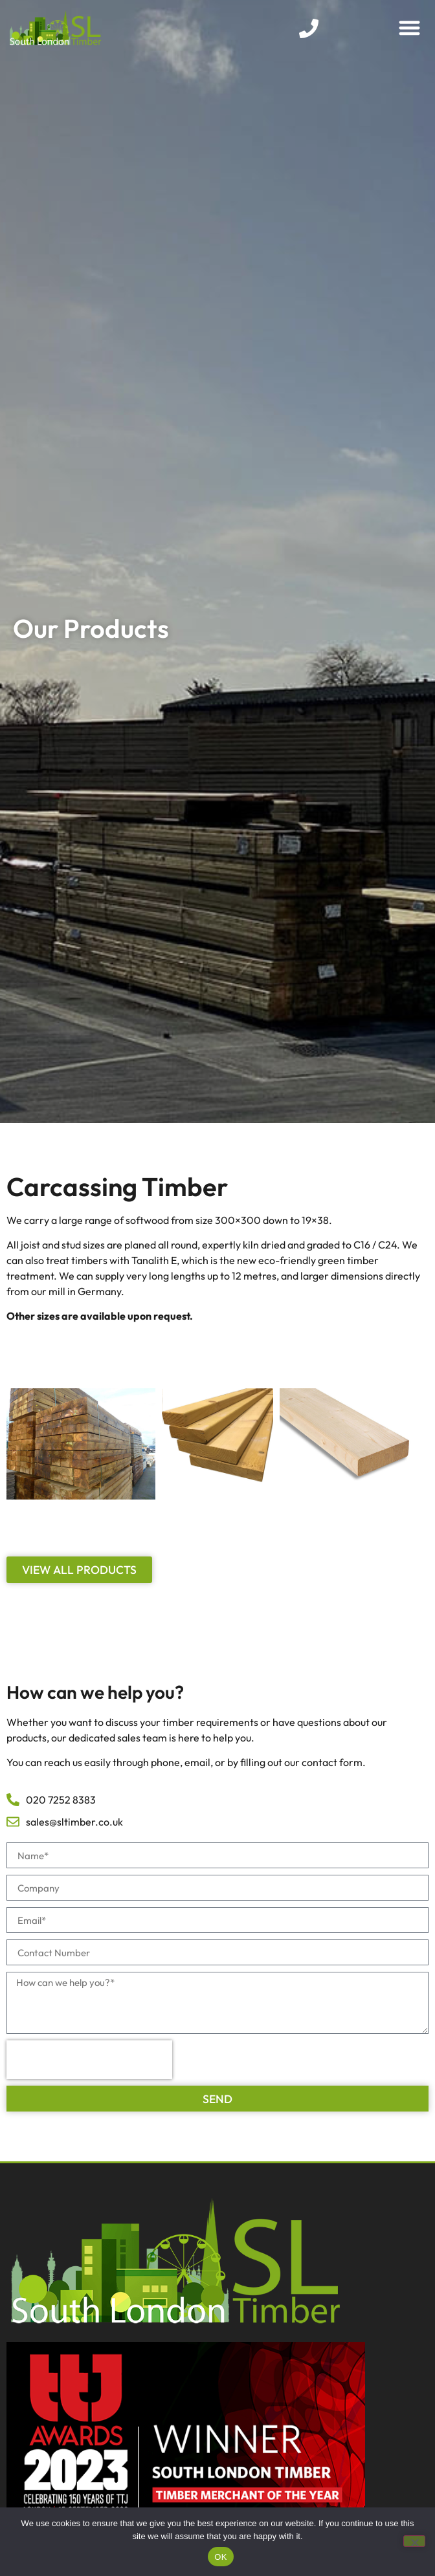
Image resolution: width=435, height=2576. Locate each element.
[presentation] (89, 2059)
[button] (409, 27)
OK (220, 2557)
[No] (414, 2541)
